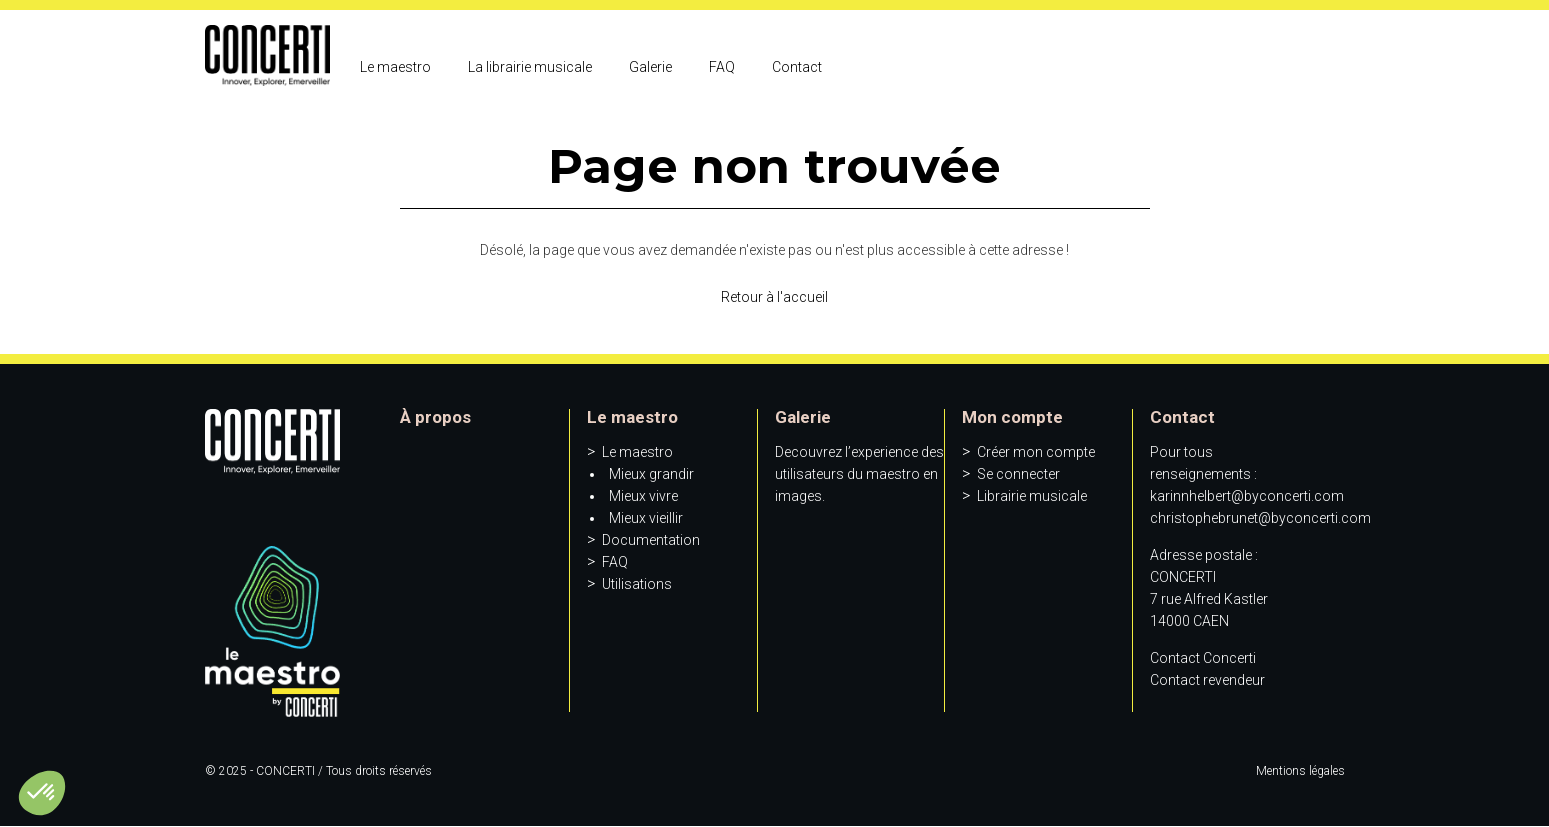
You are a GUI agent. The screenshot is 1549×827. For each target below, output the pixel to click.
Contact (797, 67)
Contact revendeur (1207, 680)
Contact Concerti (1203, 658)
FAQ (722, 67)
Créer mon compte (1036, 452)
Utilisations (637, 584)
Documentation (651, 540)
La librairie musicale (530, 67)
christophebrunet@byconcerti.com (1260, 518)
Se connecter (1018, 474)
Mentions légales (1300, 771)
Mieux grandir (651, 474)
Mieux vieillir (646, 518)
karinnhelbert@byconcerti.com (1247, 496)
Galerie (650, 67)
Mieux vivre (643, 496)
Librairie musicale (1032, 496)
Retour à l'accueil (774, 297)
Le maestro (395, 67)
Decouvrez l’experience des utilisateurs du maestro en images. (859, 474)
